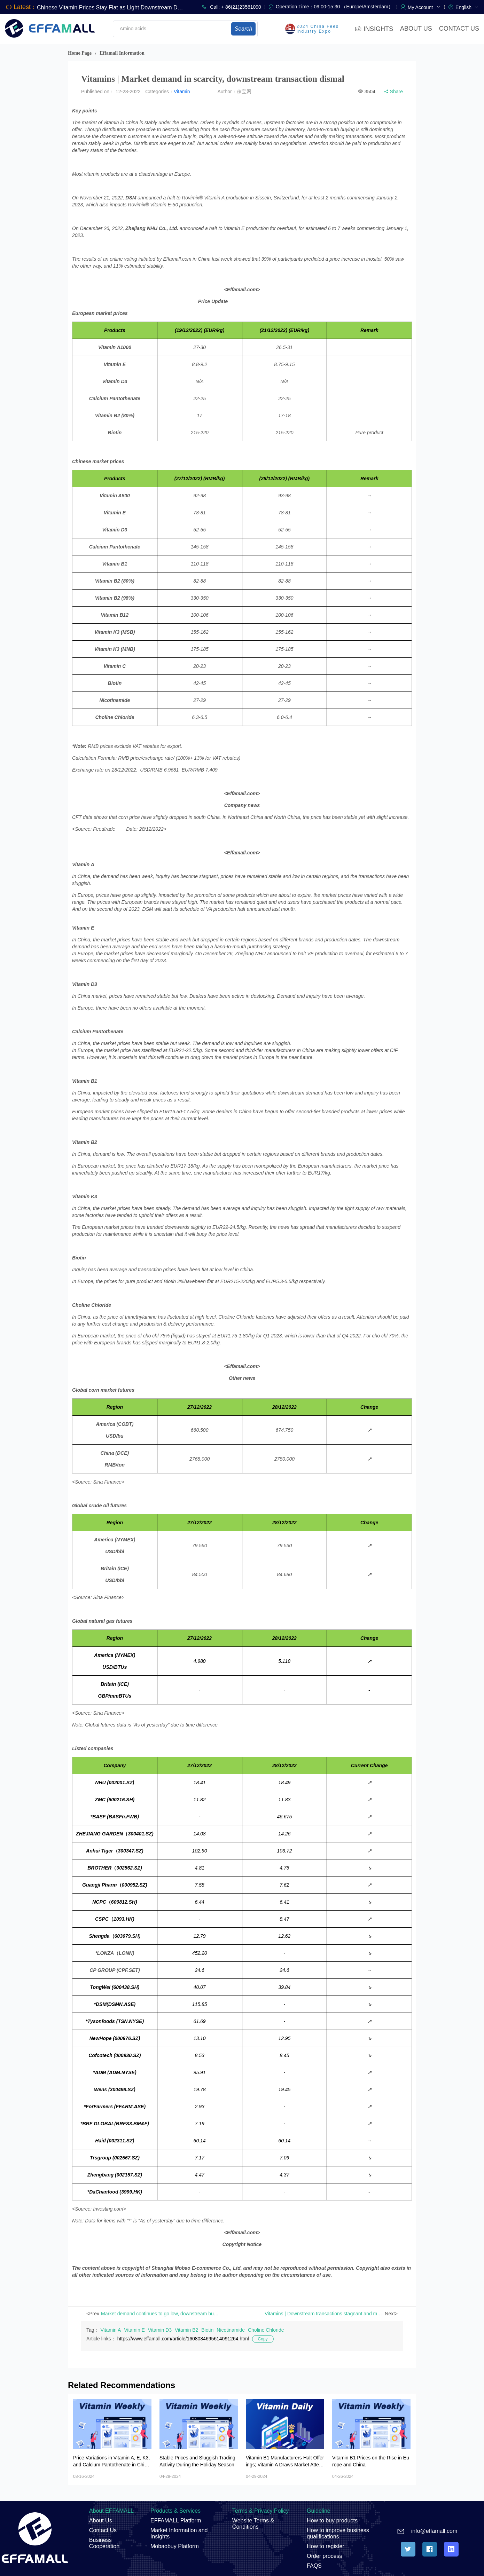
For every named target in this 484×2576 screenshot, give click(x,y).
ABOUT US (416, 28)
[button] (424, 6)
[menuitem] (466, 7)
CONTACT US (459, 28)
